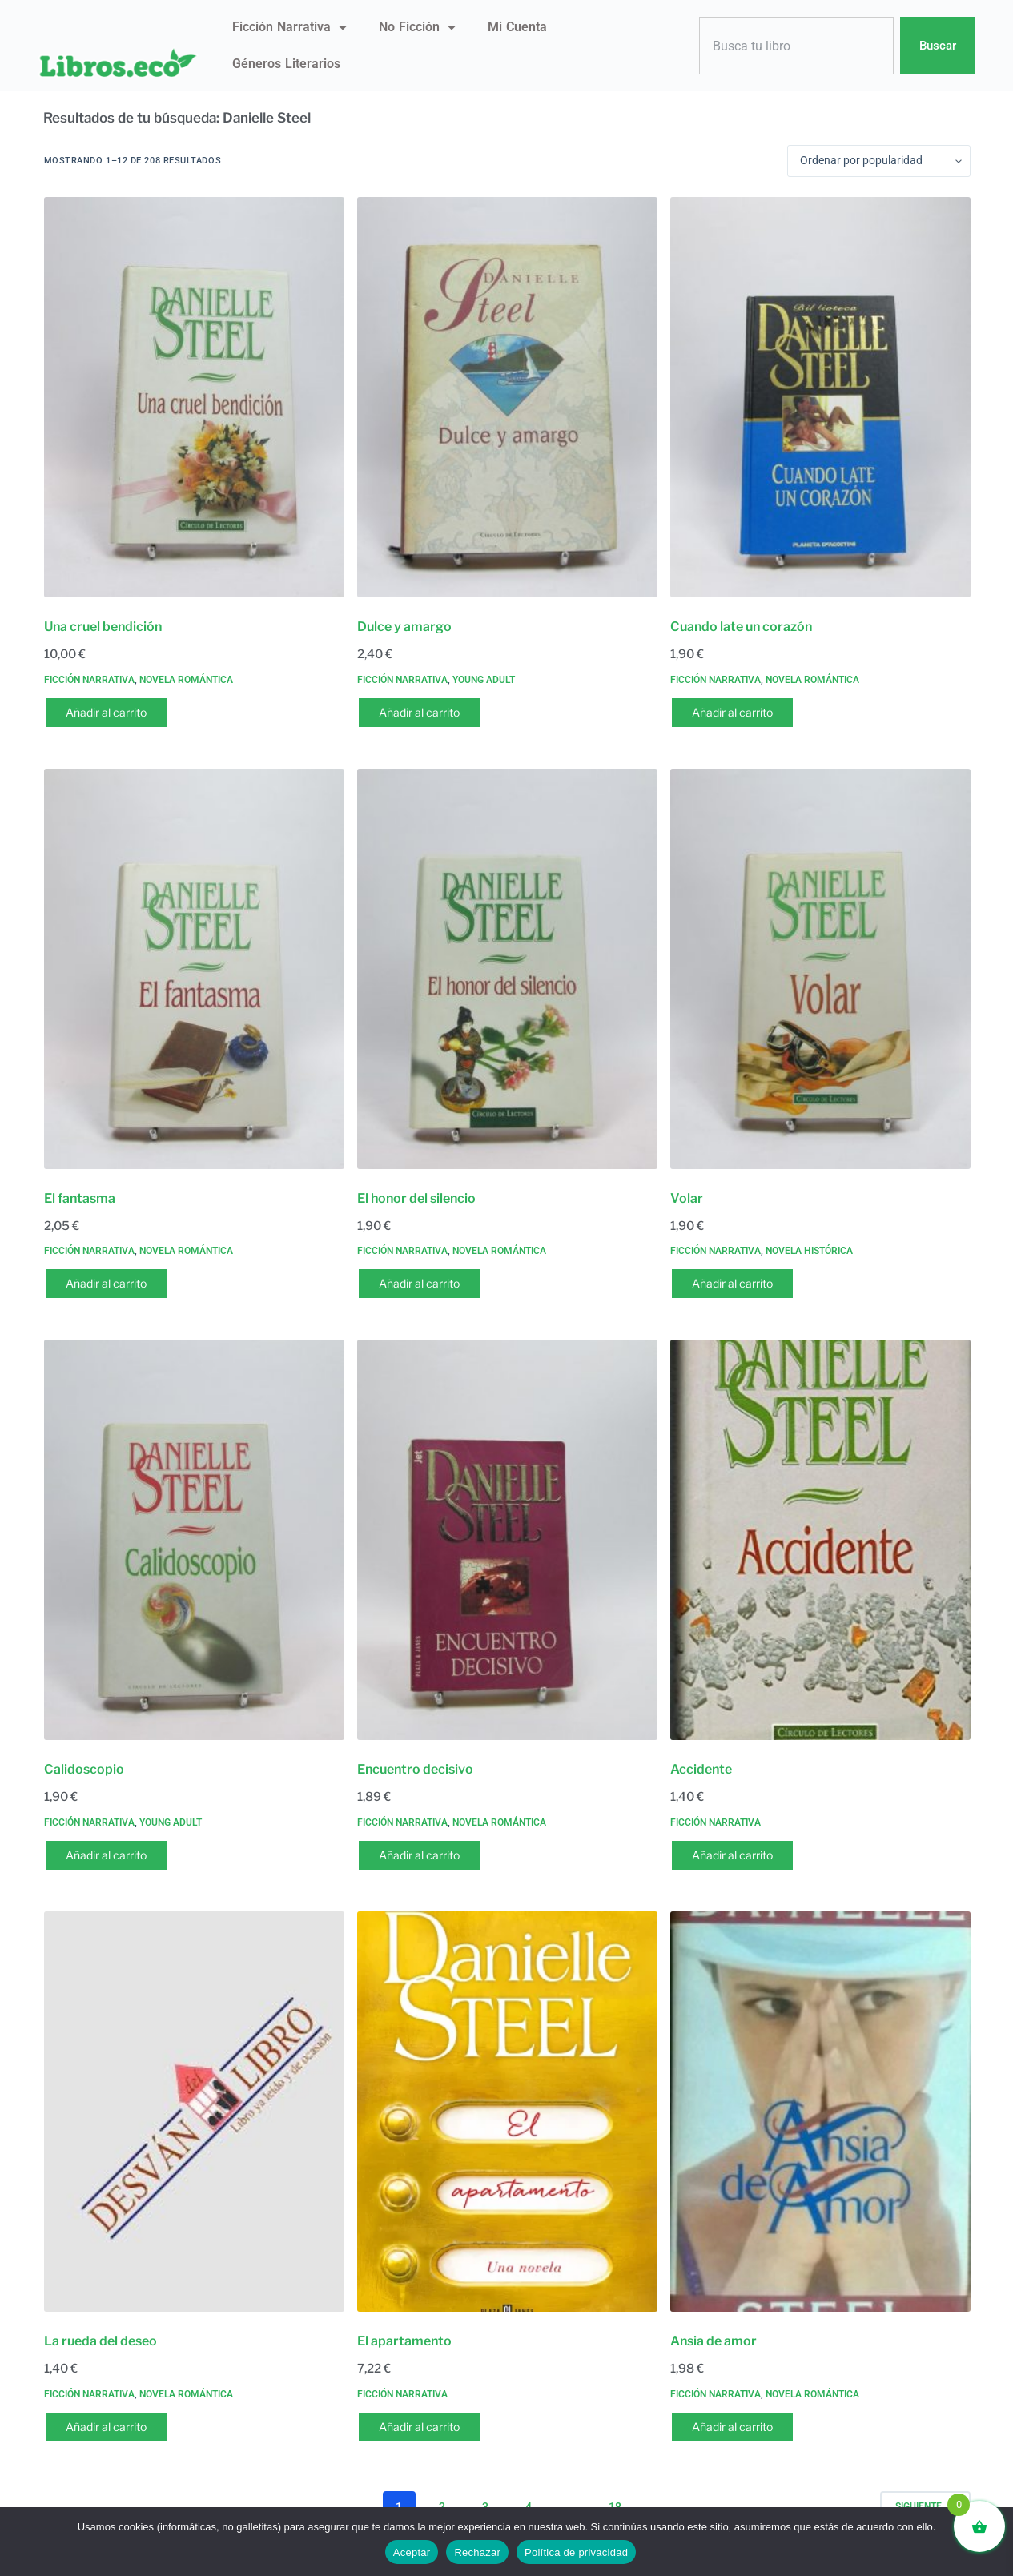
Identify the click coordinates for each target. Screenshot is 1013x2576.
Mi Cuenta (517, 26)
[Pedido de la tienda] (879, 161)
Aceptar (412, 2552)
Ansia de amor (713, 2341)
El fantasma (79, 1198)
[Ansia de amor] (820, 2111)
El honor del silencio (416, 1198)
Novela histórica (809, 1250)
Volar (686, 1198)
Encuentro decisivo (415, 1769)
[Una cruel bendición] (194, 397)
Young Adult (483, 679)
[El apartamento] (507, 2111)
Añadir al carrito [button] (106, 712)
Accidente (701, 1769)
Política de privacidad (576, 2552)
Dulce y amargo (404, 626)
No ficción (417, 27)
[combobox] (796, 46)
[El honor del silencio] (507, 969)
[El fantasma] (194, 969)
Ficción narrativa (289, 27)
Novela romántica (186, 679)
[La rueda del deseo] (194, 2111)
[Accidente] (820, 1540)
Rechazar (477, 2552)
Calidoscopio (84, 1769)
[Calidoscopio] (194, 1540)
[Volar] (820, 969)
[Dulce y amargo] (507, 397)
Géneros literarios (286, 63)
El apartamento (404, 2341)
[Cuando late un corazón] (820, 397)
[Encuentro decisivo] (507, 1540)
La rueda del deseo (100, 2341)
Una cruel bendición (103, 626)
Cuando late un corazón (741, 626)
